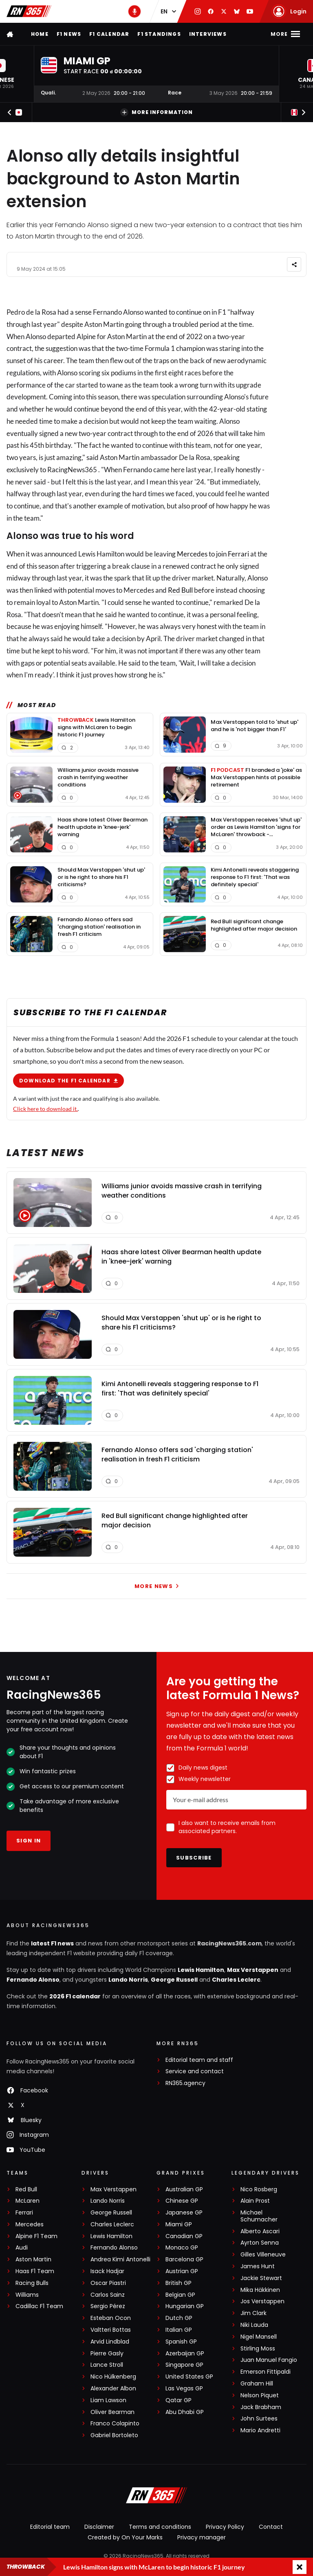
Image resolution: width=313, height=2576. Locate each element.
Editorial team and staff (199, 2060)
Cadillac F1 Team (39, 2306)
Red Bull (180, 590)
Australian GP (184, 2189)
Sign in (28, 1840)
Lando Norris (128, 1980)
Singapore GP (184, 2364)
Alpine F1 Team (36, 2236)
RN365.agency (185, 2083)
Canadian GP (184, 2236)
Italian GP (178, 2329)
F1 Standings (159, 34)
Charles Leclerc (236, 1980)
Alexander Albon (113, 2388)
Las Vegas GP (184, 2388)
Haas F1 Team (34, 2271)
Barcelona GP (184, 2259)
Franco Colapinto (114, 2423)
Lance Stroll (106, 2364)
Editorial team (50, 2527)
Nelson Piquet (259, 2395)
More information (156, 112)
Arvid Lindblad (109, 2341)
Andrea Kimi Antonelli (120, 2259)
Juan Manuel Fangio (268, 2360)
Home (39, 34)
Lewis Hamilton (201, 1970)
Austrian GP (181, 2271)
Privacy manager (201, 2537)
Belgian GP (180, 2294)
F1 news (69, 34)
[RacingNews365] (156, 2496)
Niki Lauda (254, 2325)
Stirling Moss (257, 2348)
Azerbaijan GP (184, 2353)
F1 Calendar (109, 34)
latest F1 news (52, 1943)
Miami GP (178, 2224)
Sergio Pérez (107, 2306)
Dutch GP (178, 2318)
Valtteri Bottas (110, 2329)
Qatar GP (178, 2400)
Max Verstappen (252, 1970)
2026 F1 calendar (75, 1996)
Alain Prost (255, 2200)
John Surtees (259, 2418)
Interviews (208, 34)
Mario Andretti (260, 2430)
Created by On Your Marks (125, 2537)
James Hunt (257, 2266)
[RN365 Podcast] (134, 11)
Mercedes (192, 554)
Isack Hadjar (107, 2271)
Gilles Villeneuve (263, 2254)
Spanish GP (181, 2341)
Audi (21, 2247)
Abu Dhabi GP (184, 2412)
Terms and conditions (160, 2527)
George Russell (174, 1980)
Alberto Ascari (260, 2231)
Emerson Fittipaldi (265, 2371)
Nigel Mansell (258, 2336)
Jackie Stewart (261, 2278)
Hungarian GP (184, 2306)
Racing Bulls (31, 2283)
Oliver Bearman (112, 2412)
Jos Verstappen (262, 2301)
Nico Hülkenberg (113, 2376)
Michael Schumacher (259, 2216)
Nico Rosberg (258, 2189)
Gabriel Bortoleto (114, 2435)
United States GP (189, 2376)
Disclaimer (99, 2527)
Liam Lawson (108, 2400)
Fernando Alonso (33, 1980)
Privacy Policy (225, 2527)
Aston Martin (33, 2259)
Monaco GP (181, 2247)
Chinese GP (181, 2200)
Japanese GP (184, 2212)
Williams (27, 2294)
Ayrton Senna (259, 2242)
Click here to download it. (45, 1108)
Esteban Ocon (110, 2318)
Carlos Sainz (107, 2294)
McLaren (27, 2200)
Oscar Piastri (108, 2283)
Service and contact (194, 2071)
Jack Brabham (260, 2407)
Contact (271, 2527)
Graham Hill (256, 2383)
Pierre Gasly (106, 2353)
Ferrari (238, 554)
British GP (178, 2283)
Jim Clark (253, 2313)
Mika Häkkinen (260, 2290)
